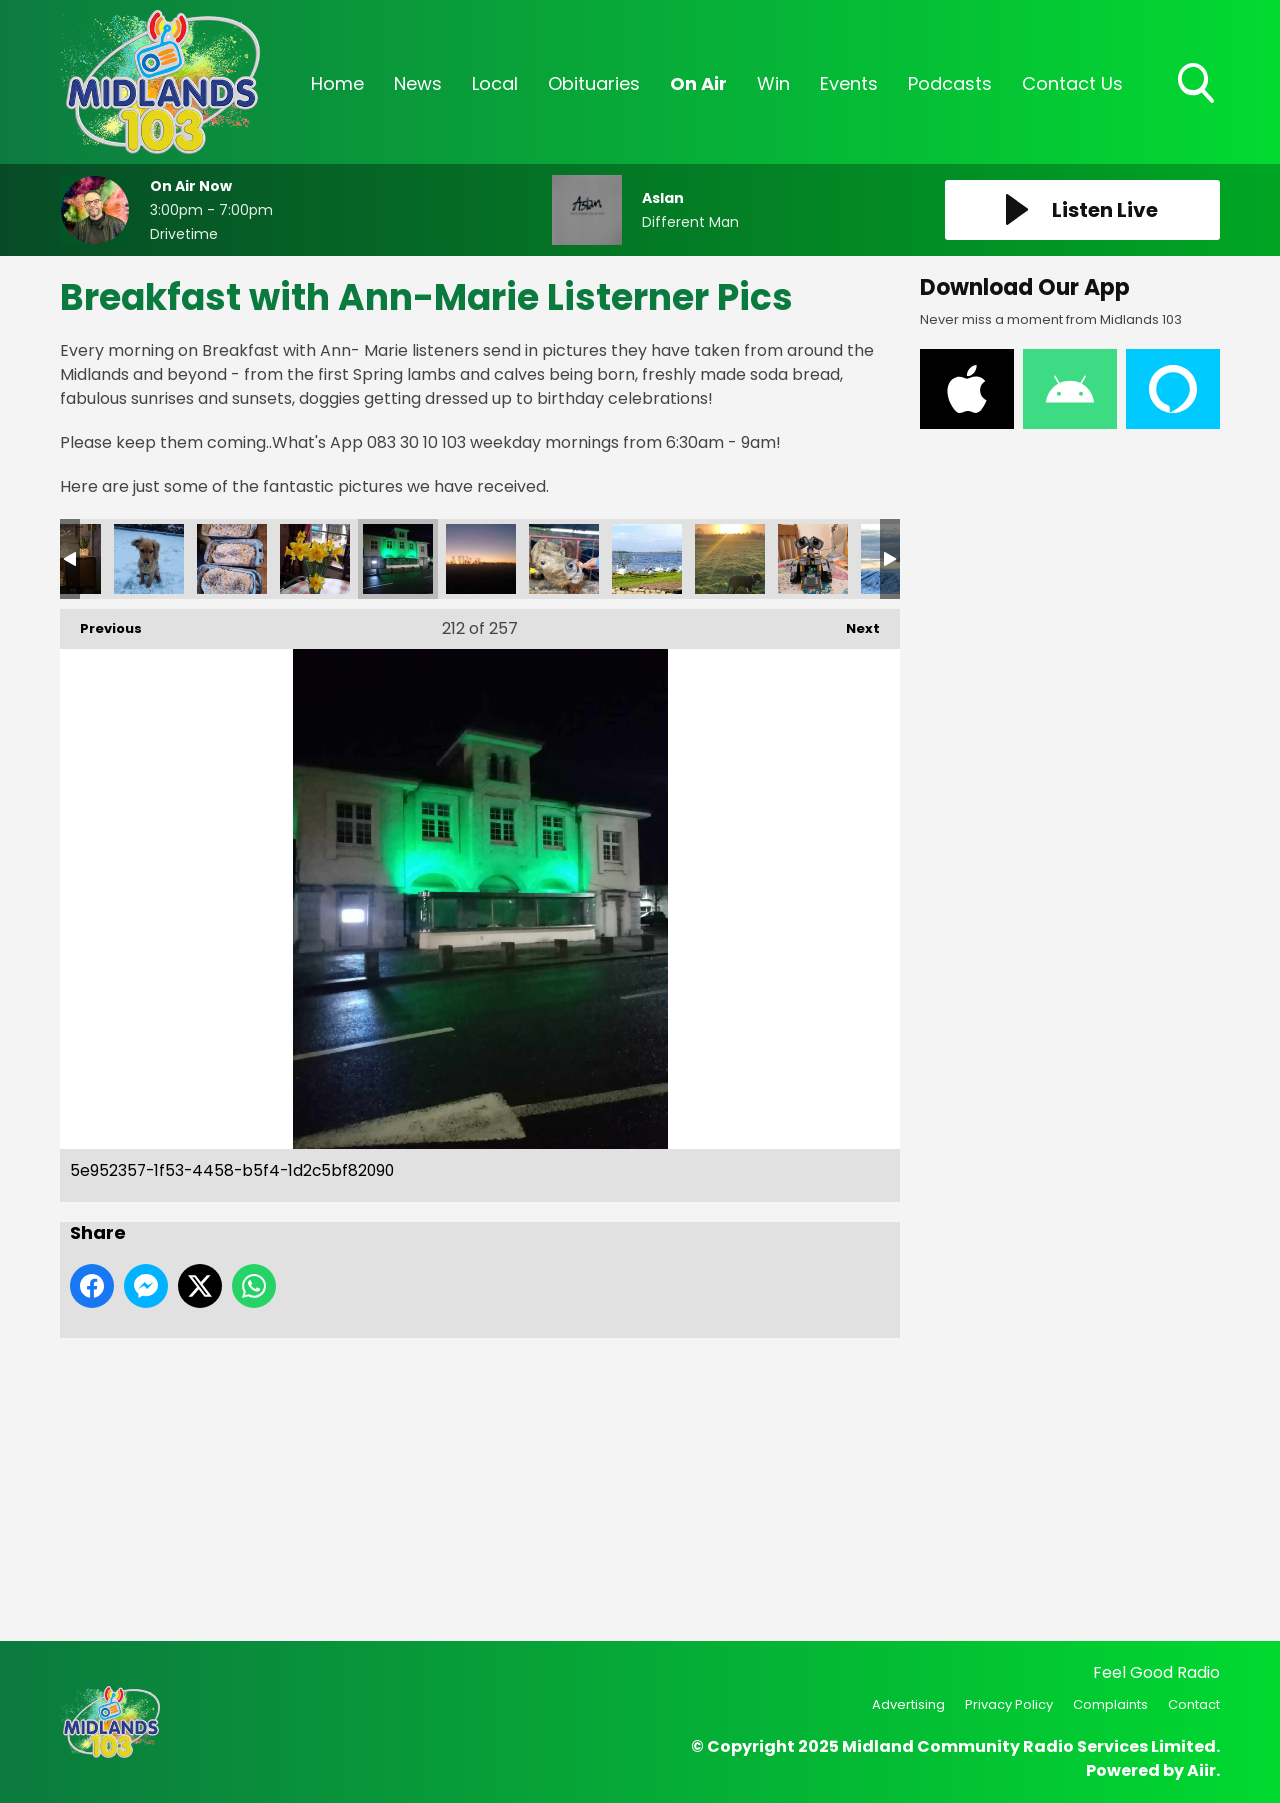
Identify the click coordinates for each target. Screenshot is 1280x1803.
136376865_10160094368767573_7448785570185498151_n (149, 559)
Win (773, 83)
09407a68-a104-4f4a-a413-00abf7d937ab (232, 559)
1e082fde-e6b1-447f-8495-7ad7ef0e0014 (564, 559)
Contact (1194, 1704)
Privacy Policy (1009, 1704)
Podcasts (950, 83)
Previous (101, 623)
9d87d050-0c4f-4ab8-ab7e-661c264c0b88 (730, 559)
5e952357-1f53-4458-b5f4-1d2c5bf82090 (398, 559)
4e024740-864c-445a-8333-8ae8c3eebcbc (647, 559)
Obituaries (594, 83)
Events (849, 83)
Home (337, 83)
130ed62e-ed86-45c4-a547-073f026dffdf (813, 559)
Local (495, 83)
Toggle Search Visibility (1198, 85)
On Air (698, 83)
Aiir (1201, 1770)
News (418, 83)
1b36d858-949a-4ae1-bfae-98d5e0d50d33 (481, 559)
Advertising (908, 1704)
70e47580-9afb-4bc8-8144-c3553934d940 (315, 559)
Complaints (1110, 1704)
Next (853, 623)
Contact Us (1072, 83)
